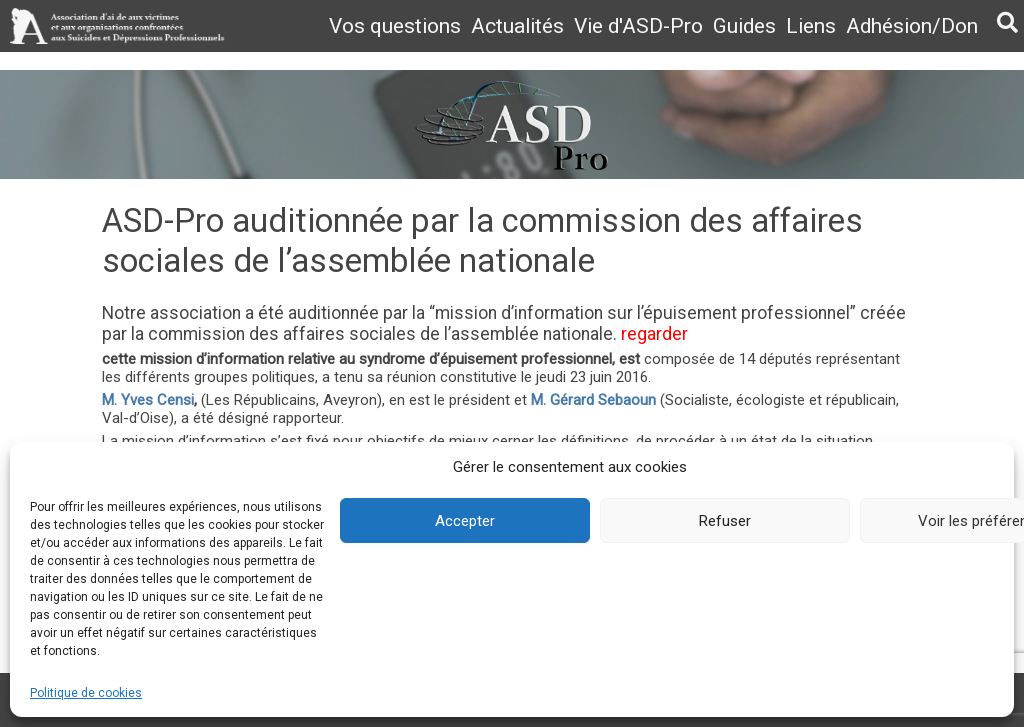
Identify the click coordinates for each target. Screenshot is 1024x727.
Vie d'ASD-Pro (638, 26)
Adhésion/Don (912, 26)
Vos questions (395, 26)
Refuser (725, 521)
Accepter (465, 521)
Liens (811, 26)
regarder (654, 334)
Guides (744, 26)
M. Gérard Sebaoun (593, 400)
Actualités (517, 26)
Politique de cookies (86, 693)
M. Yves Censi (148, 400)
